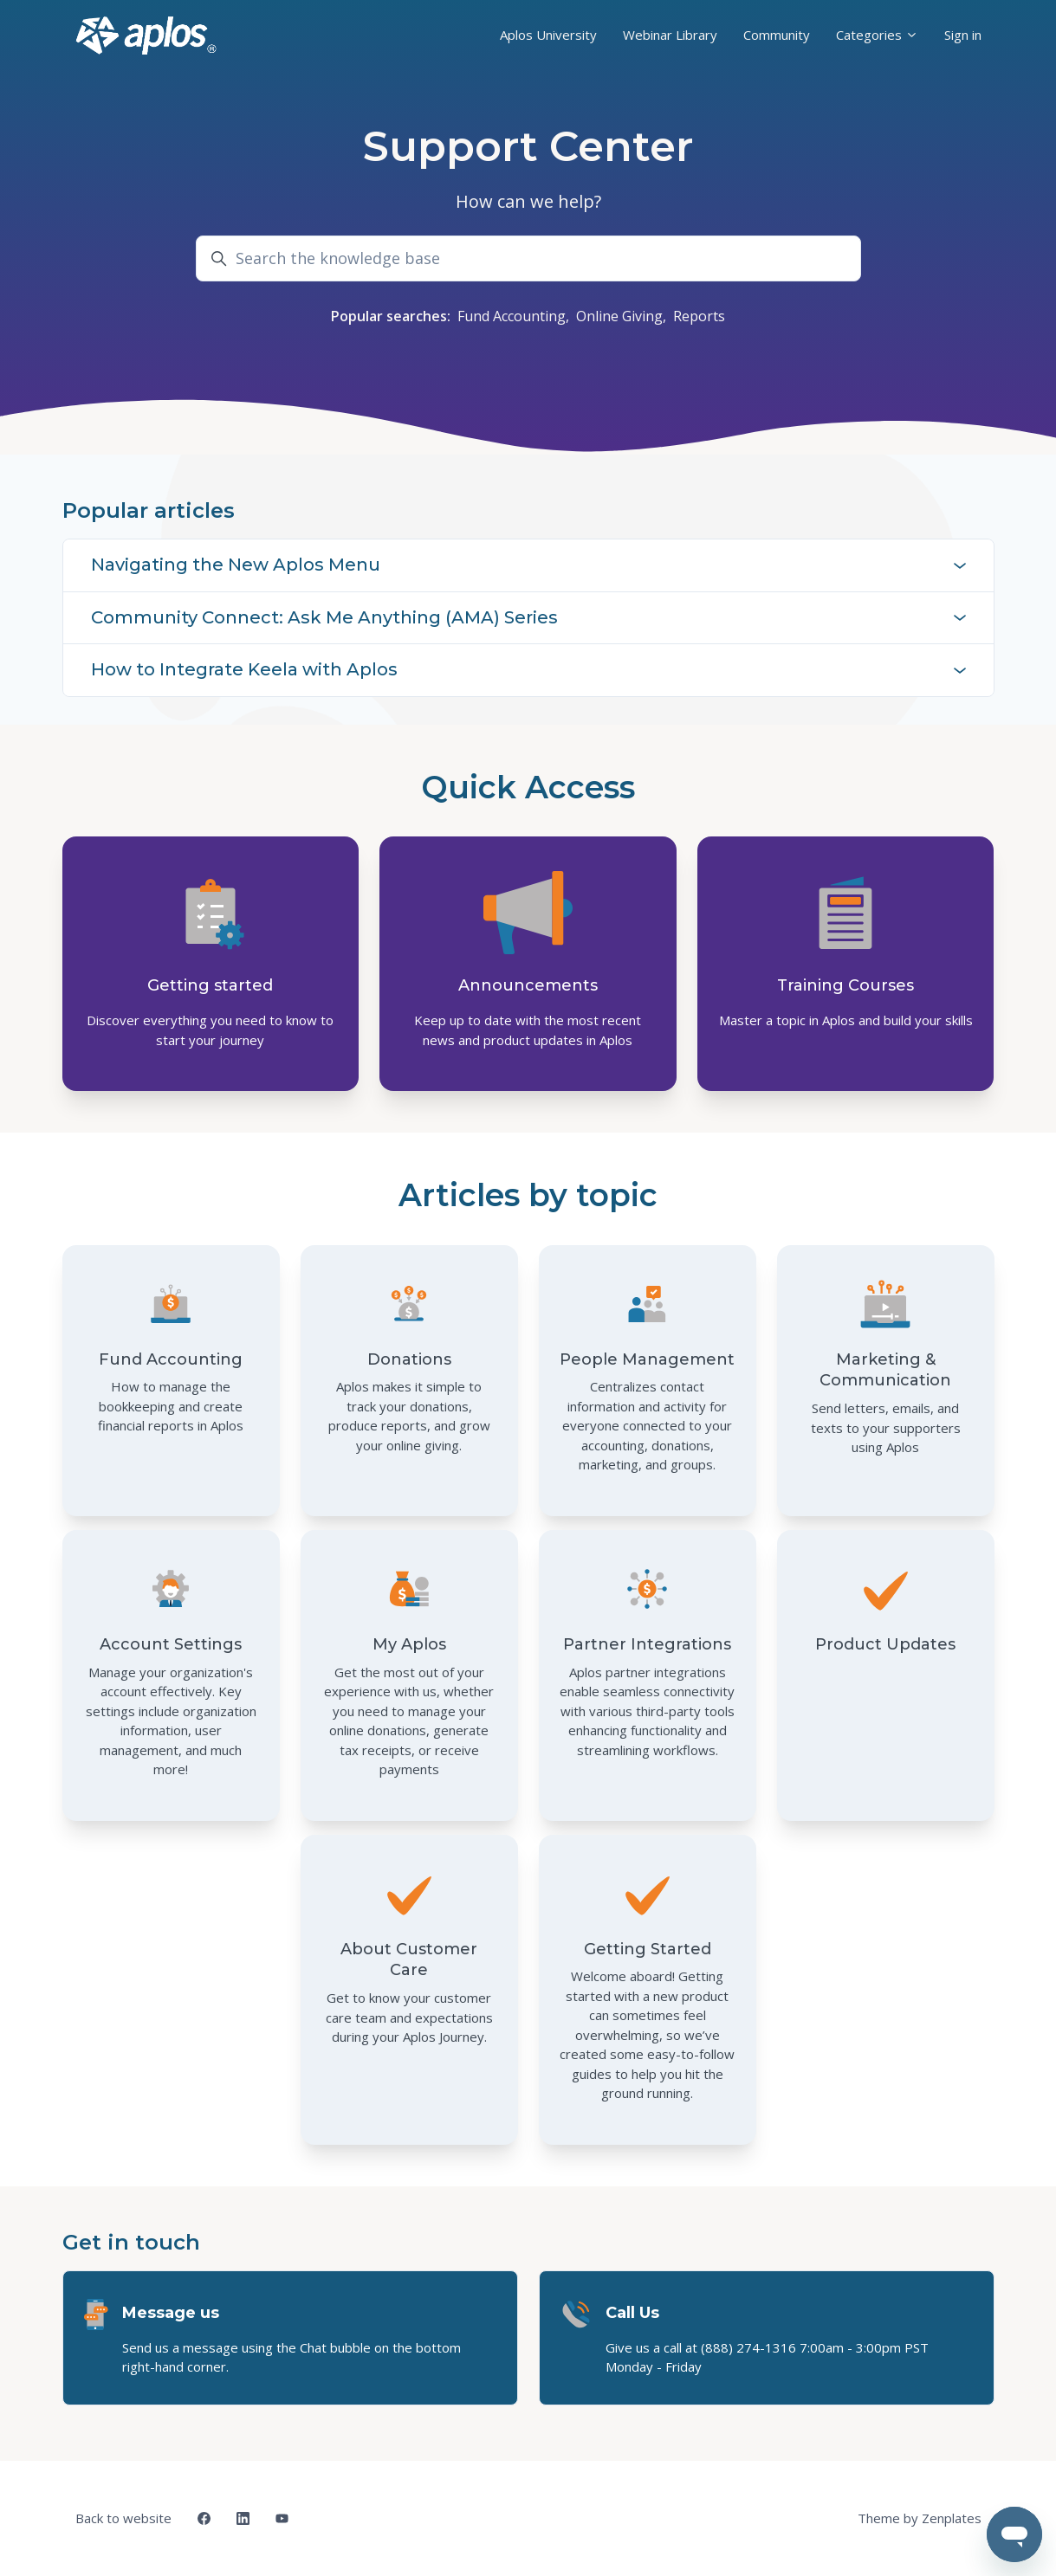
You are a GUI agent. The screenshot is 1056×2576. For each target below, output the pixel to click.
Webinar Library (670, 34)
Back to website (123, 2518)
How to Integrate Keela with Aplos (528, 669)
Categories (877, 34)
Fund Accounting (511, 316)
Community (776, 34)
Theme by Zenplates (919, 2517)
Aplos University (548, 34)
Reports (699, 316)
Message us (170, 2312)
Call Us (632, 2312)
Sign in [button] (962, 34)
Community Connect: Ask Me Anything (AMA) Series (528, 617)
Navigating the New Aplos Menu (528, 564)
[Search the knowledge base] (528, 258)
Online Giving (619, 316)
